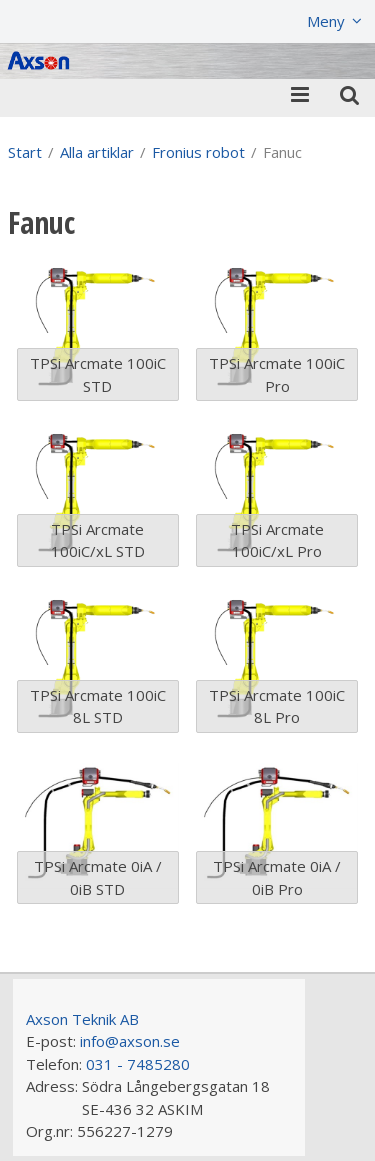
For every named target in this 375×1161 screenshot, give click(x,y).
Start (25, 152)
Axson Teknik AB (82, 1019)
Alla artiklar (97, 152)
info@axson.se (130, 1041)
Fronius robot (198, 152)
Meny (326, 21)
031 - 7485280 (138, 1064)
